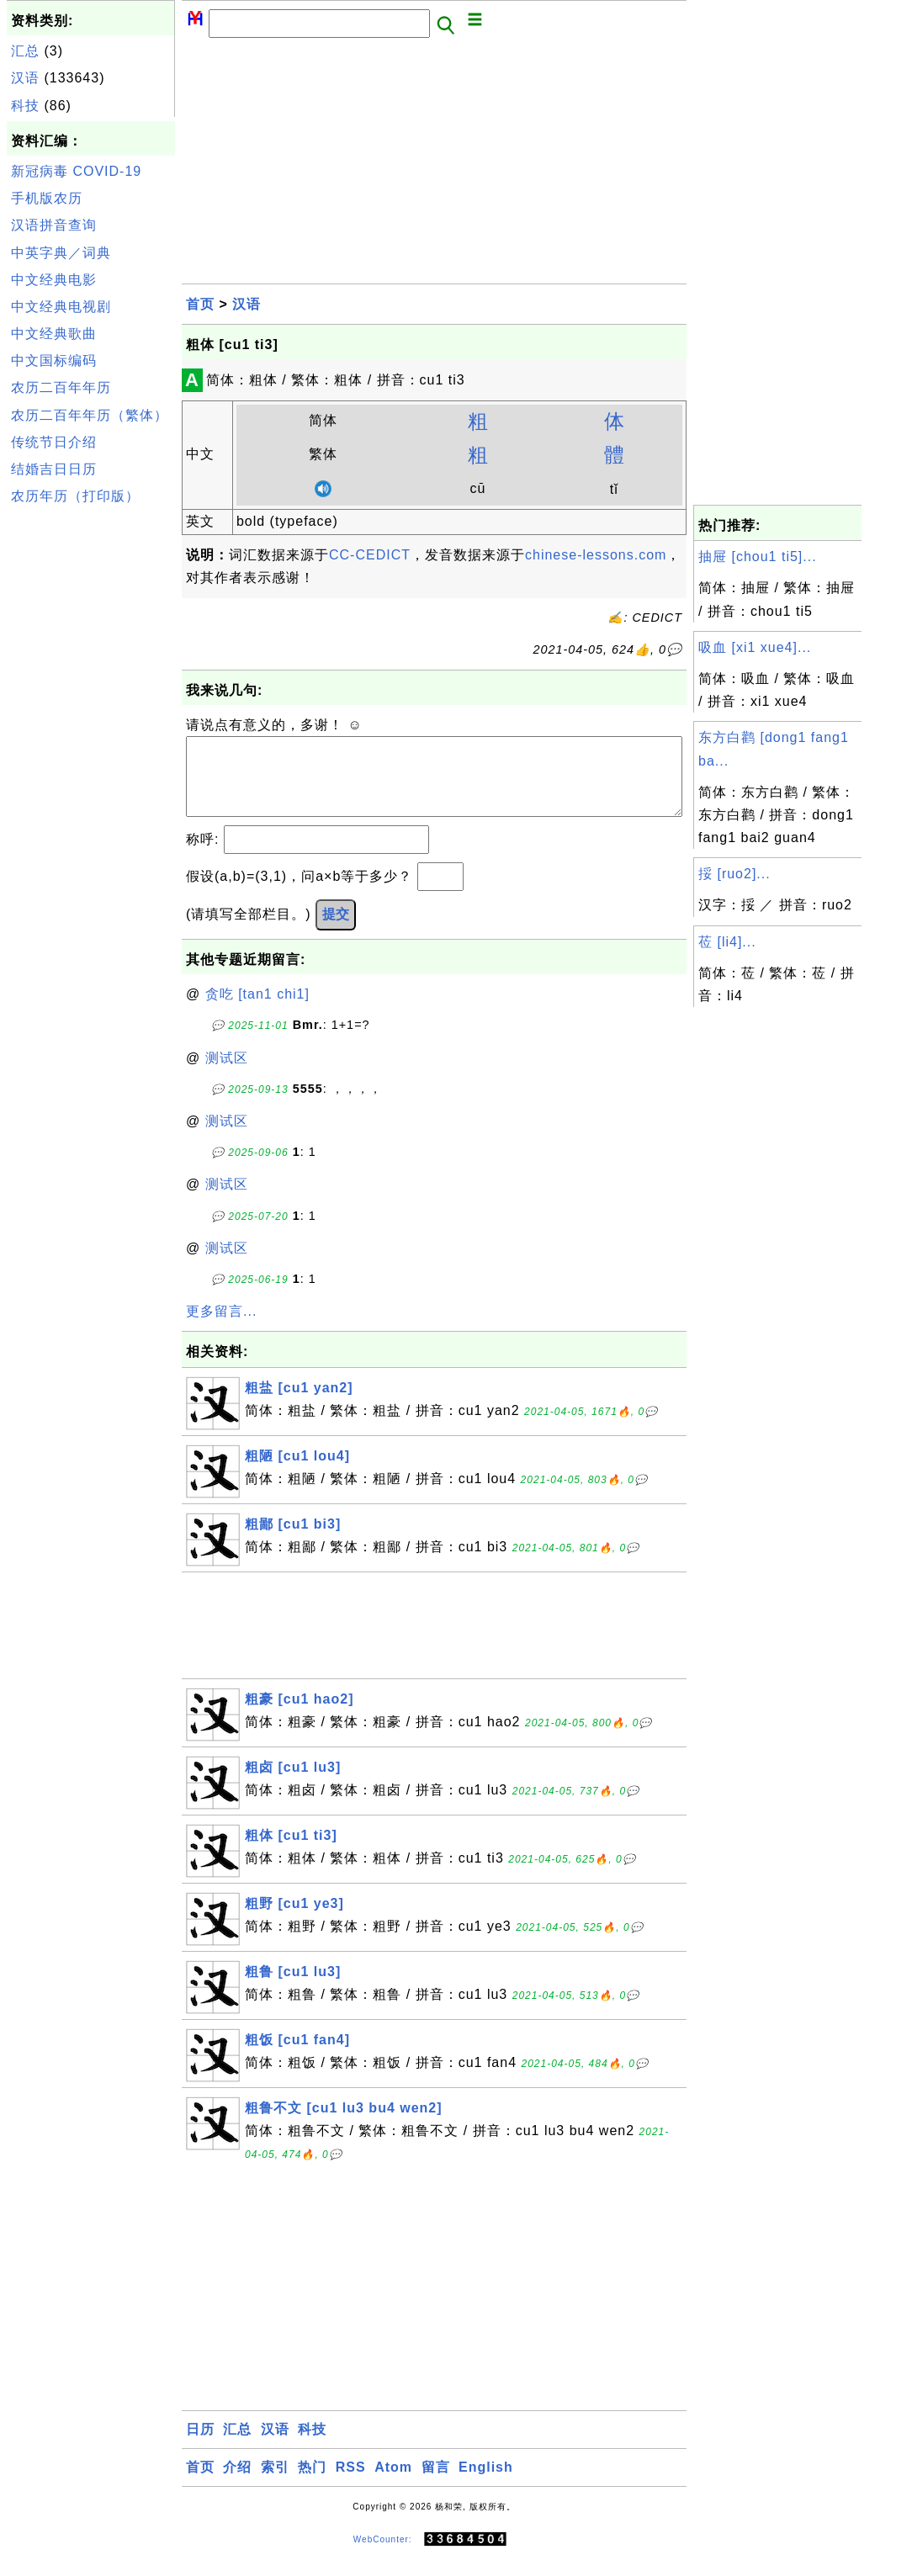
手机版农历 (46, 198)
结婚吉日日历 (54, 469)
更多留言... (221, 1328)
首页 (200, 304)
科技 (25, 105)
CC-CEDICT (370, 555)
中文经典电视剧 (61, 306)
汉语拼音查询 (54, 225)
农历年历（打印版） (75, 496)
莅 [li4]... (727, 942)
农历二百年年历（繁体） (89, 415)
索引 (275, 2484)
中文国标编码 (54, 360)
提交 (335, 931)
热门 (312, 2484)
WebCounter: (382, 2556)
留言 (436, 2484)
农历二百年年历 (61, 387)
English (486, 2484)
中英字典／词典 (61, 253)
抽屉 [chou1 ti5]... (757, 556)
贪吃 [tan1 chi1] (257, 1011)
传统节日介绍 (54, 442)
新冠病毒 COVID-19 (76, 171)
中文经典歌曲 (54, 333)
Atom (393, 2484)
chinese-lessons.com (595, 555)
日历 (200, 2446)
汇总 (25, 51)
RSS (351, 2484)
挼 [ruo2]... (734, 874)
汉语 (25, 78)
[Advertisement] (91, 763)
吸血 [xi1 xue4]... (754, 647)
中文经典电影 (54, 280)
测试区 (226, 1075)
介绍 (237, 2484)
